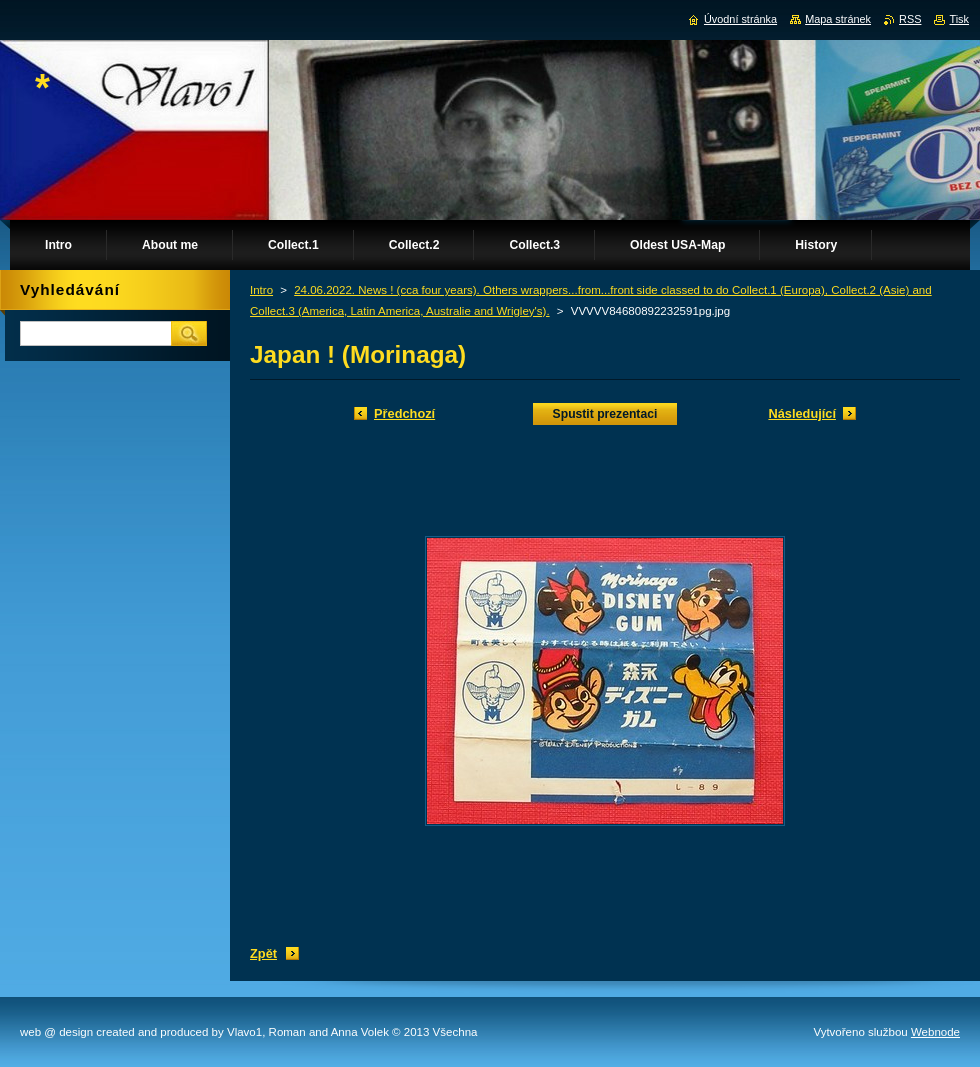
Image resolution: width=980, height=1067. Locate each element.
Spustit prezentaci (605, 414)
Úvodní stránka (740, 19)
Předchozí (404, 413)
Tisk (959, 19)
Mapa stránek (838, 19)
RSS (910, 19)
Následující (802, 413)
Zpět (263, 953)
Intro (261, 290)
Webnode (935, 1032)
